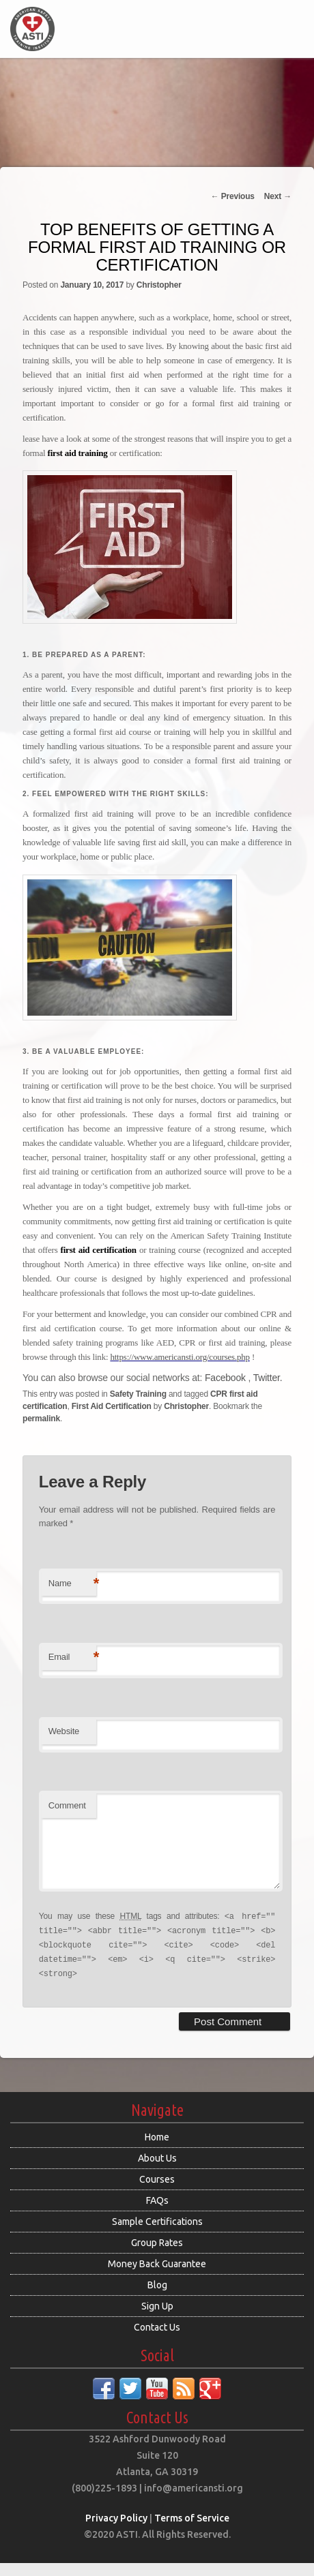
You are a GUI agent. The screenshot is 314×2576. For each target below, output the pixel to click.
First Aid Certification (112, 1406)
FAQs (157, 2213)
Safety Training (138, 1394)
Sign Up (157, 2319)
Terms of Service (191, 2531)
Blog (157, 2297)
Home (157, 2150)
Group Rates (157, 2255)
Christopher (159, 285)
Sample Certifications (157, 2234)
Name (72, 1584)
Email (72, 1657)
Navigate (157, 2123)
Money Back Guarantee (157, 2276)
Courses (157, 2192)
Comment (67, 1805)
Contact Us (157, 2340)
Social (157, 2369)
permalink (41, 1418)
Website (63, 1731)
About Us (157, 2171)
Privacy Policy (116, 2531)
